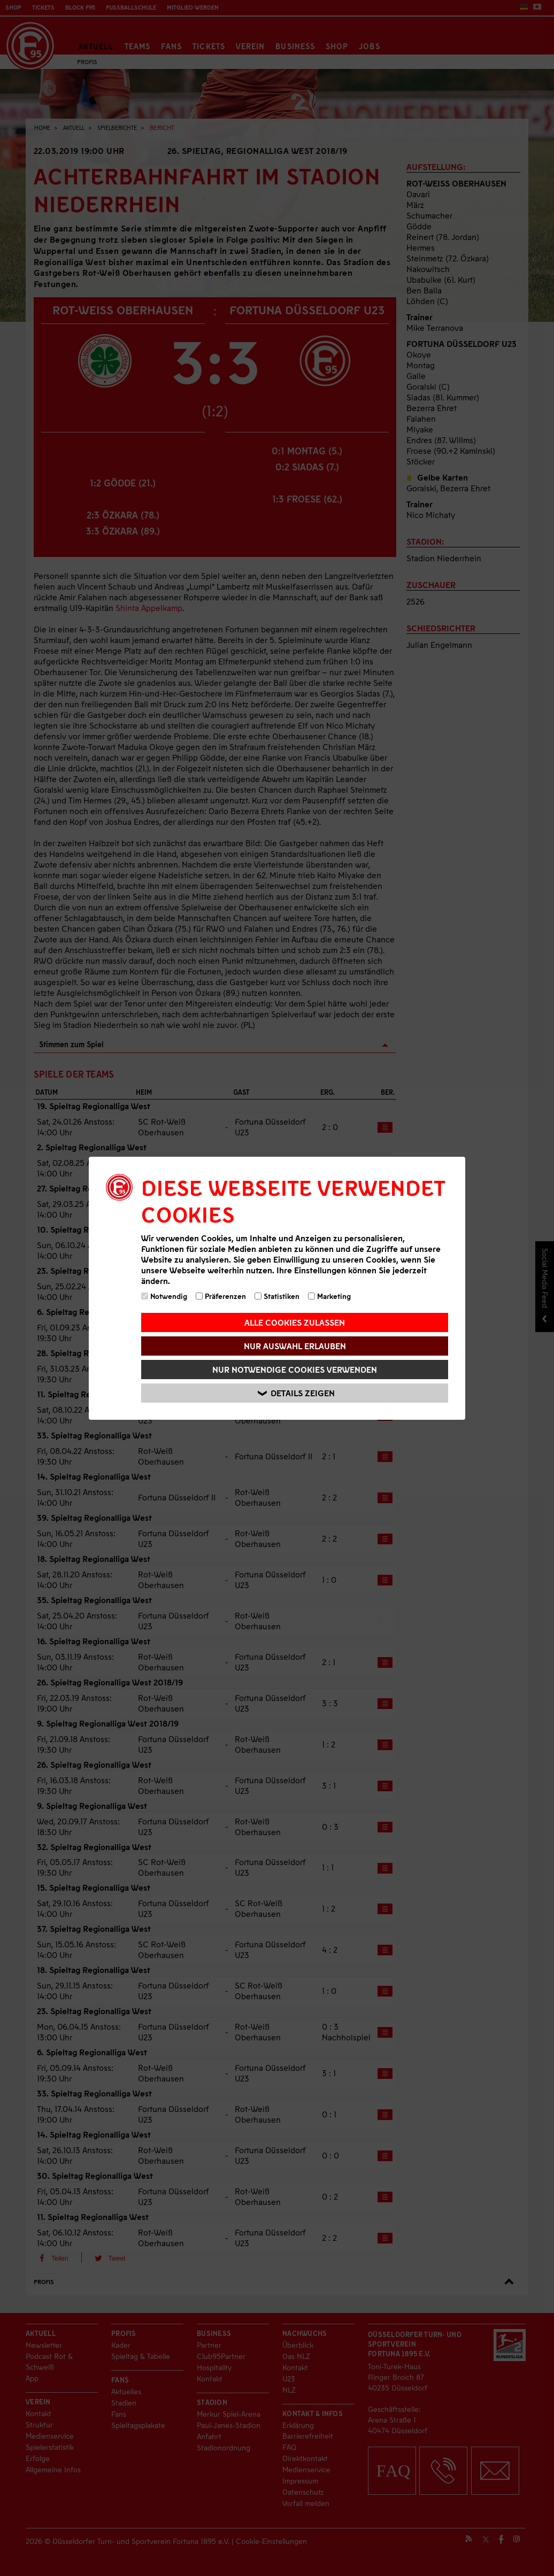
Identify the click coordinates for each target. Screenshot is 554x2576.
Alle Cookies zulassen (294, 1322)
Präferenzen (221, 1296)
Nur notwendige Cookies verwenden (294, 1369)
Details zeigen (296, 1393)
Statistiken (277, 1296)
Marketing (329, 1296)
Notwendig (164, 1296)
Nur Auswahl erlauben (295, 1346)
